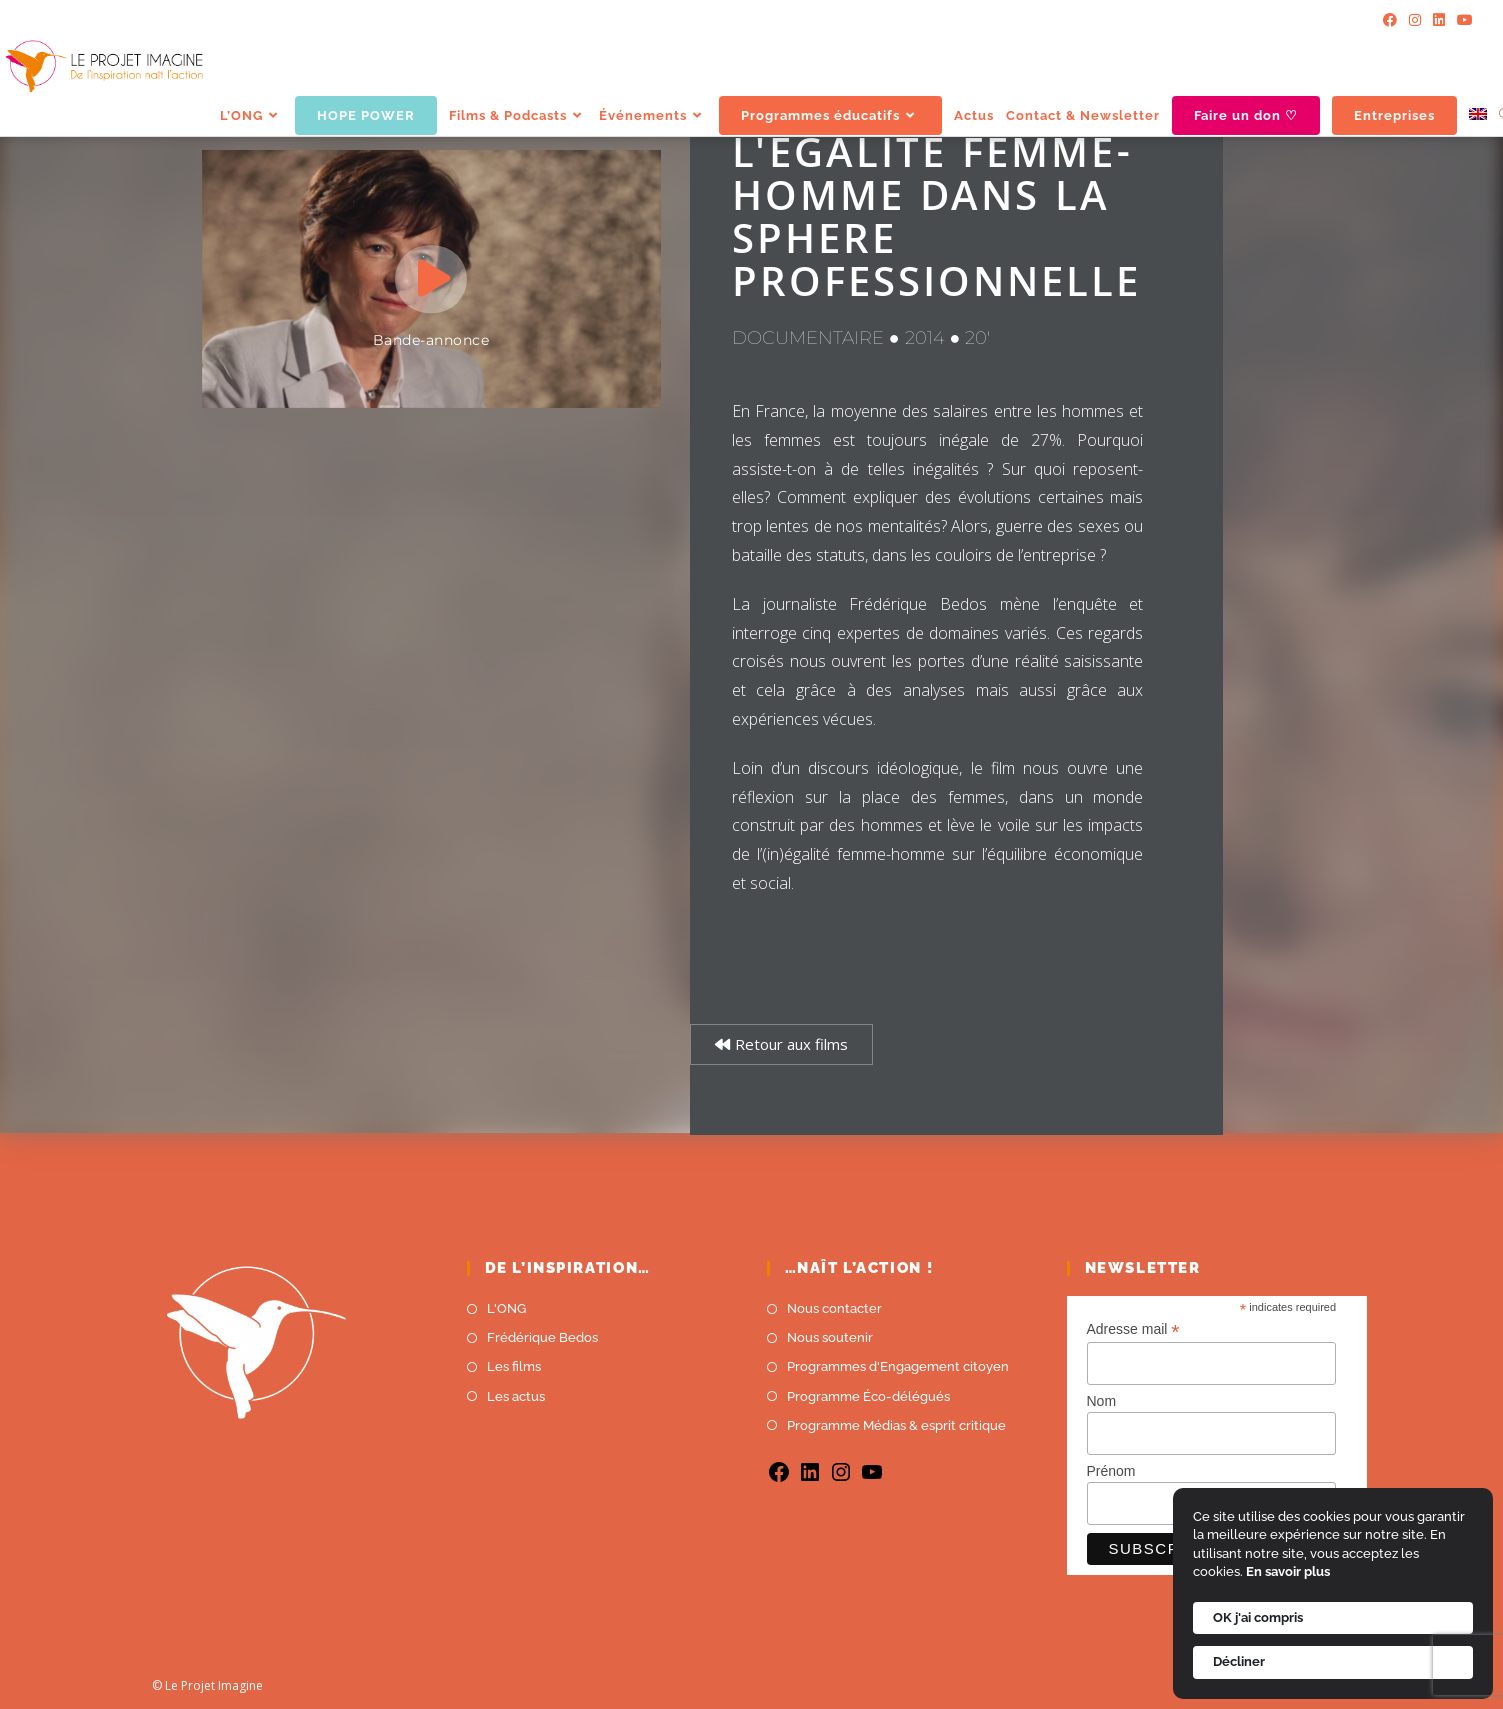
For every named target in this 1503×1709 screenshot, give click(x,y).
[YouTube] (1462, 20)
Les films (514, 1366)
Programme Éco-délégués (868, 1396)
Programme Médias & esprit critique (896, 1425)
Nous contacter (834, 1308)
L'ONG (506, 1308)
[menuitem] (1478, 116)
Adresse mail (1133, 1329)
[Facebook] (1390, 20)
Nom (1102, 1401)
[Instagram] (1415, 20)
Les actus (516, 1396)
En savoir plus (1288, 1571)
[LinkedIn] (1439, 20)
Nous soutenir (830, 1337)
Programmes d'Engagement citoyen (898, 1366)
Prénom (1111, 1471)
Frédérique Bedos (542, 1337)
